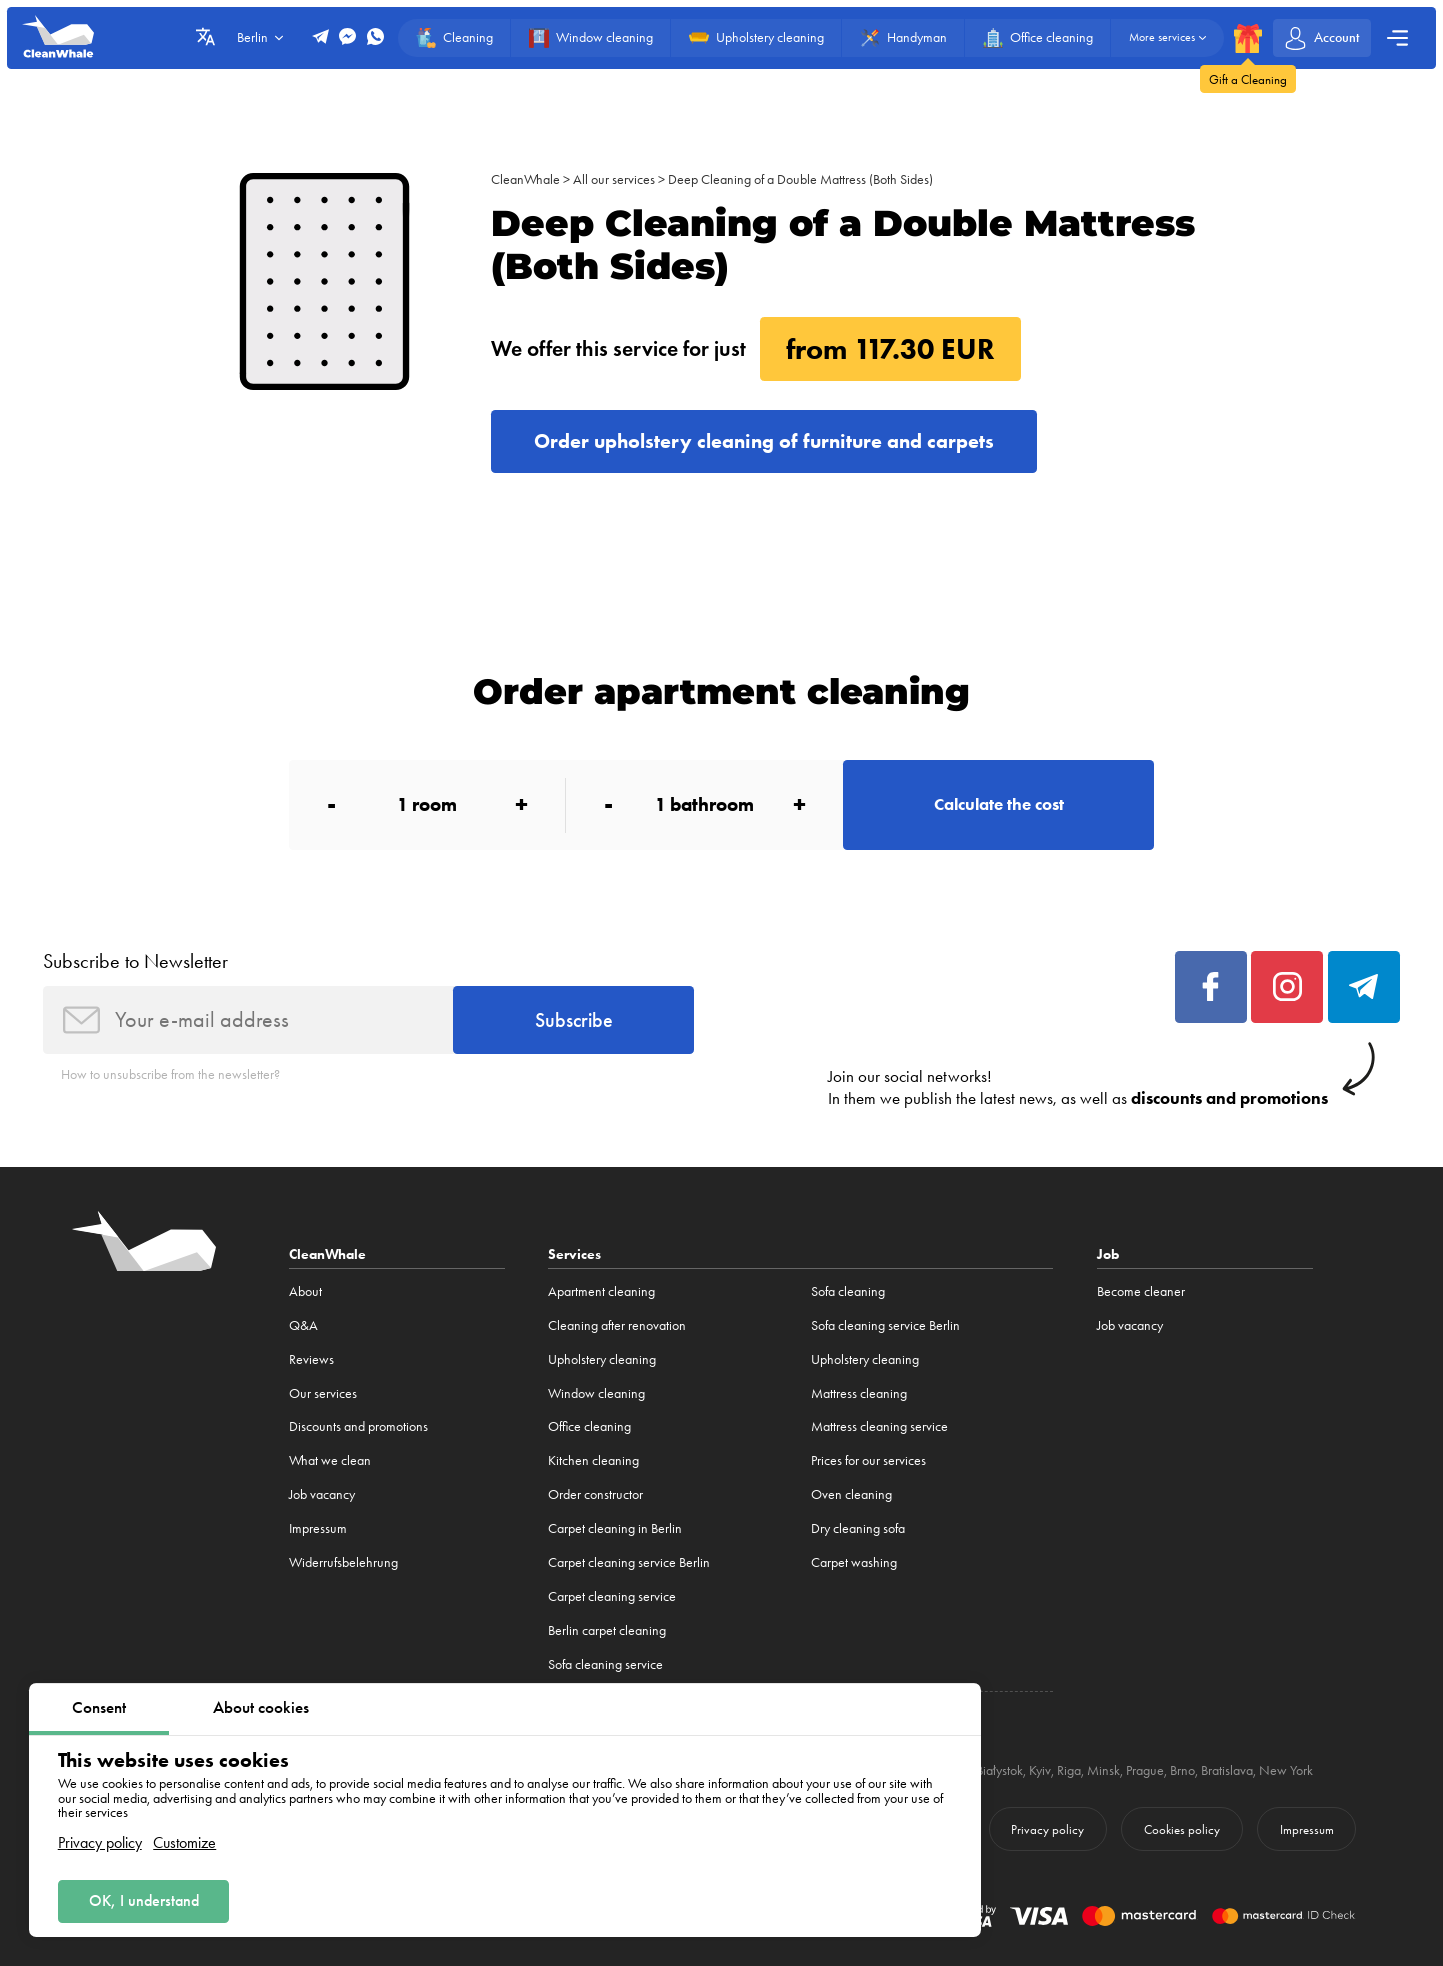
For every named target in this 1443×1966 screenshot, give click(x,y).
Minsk (1103, 1770)
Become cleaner (1141, 1291)
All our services (614, 179)
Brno (1182, 1770)
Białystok (999, 1770)
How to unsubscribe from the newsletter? (170, 1074)
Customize (184, 1843)
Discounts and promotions (358, 1426)
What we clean (330, 1460)
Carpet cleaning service (612, 1596)
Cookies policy (1182, 1829)
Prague (1145, 1770)
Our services (323, 1393)
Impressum (318, 1528)
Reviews (311, 1359)
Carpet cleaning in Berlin (615, 1528)
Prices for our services (868, 1460)
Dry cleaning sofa (858, 1528)
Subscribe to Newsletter (135, 961)
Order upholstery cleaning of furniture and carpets (764, 441)
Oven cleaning (851, 1494)
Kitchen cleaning (593, 1460)
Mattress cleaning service (879, 1426)
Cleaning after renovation (617, 1325)
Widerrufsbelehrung (343, 1562)
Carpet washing (854, 1562)
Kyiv (1040, 1770)
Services (574, 1254)
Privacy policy (100, 1843)
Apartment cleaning (601, 1291)
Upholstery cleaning (602, 1359)
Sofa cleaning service (605, 1664)
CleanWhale (525, 179)
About (305, 1291)
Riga (1069, 1770)
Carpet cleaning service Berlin (629, 1562)
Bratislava (1227, 1770)
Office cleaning (589, 1426)
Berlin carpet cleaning (607, 1630)
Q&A (303, 1325)
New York (1286, 1770)
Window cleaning (596, 1393)
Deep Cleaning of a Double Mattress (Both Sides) (800, 179)
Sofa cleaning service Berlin (885, 1325)
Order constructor (595, 1494)
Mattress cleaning (859, 1393)
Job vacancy (322, 1494)
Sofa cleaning (848, 1291)
